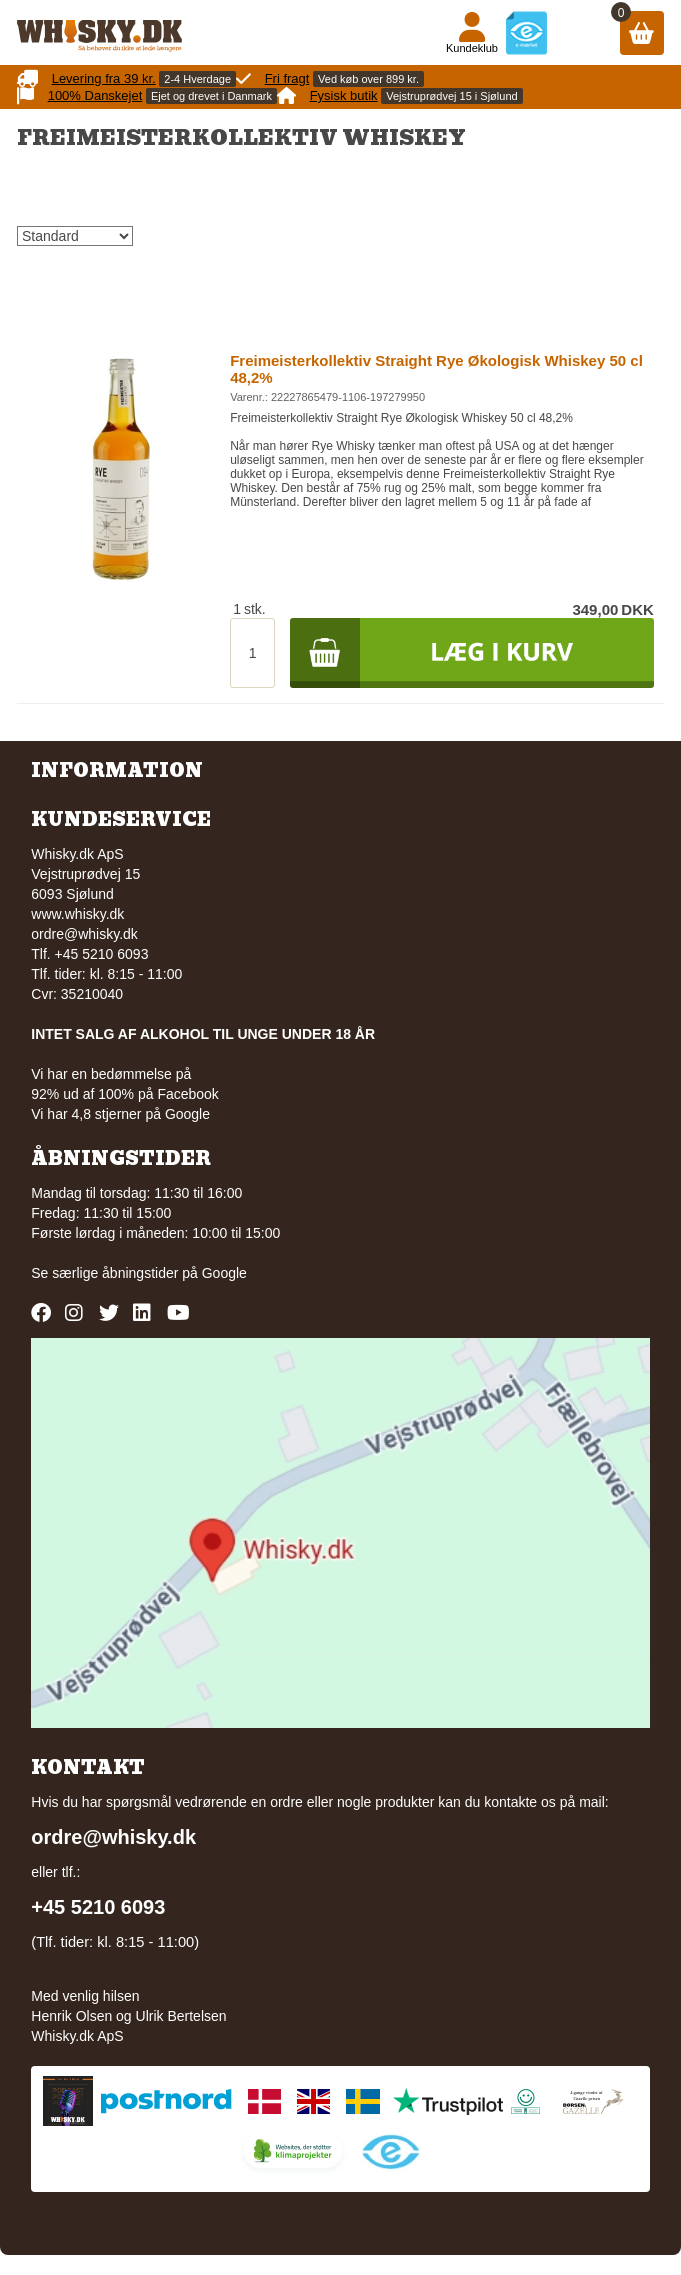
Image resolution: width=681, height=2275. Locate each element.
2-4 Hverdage (197, 79)
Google (224, 1273)
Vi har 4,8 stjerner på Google (120, 1114)
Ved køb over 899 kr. (368, 79)
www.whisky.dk (77, 914)
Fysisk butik (344, 95)
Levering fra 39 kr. (104, 78)
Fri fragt (287, 78)
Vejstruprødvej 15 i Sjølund (451, 96)
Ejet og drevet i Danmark (211, 96)
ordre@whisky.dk (84, 934)
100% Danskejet (95, 95)
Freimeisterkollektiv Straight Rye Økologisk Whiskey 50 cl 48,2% (436, 369)
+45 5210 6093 (98, 1907)
